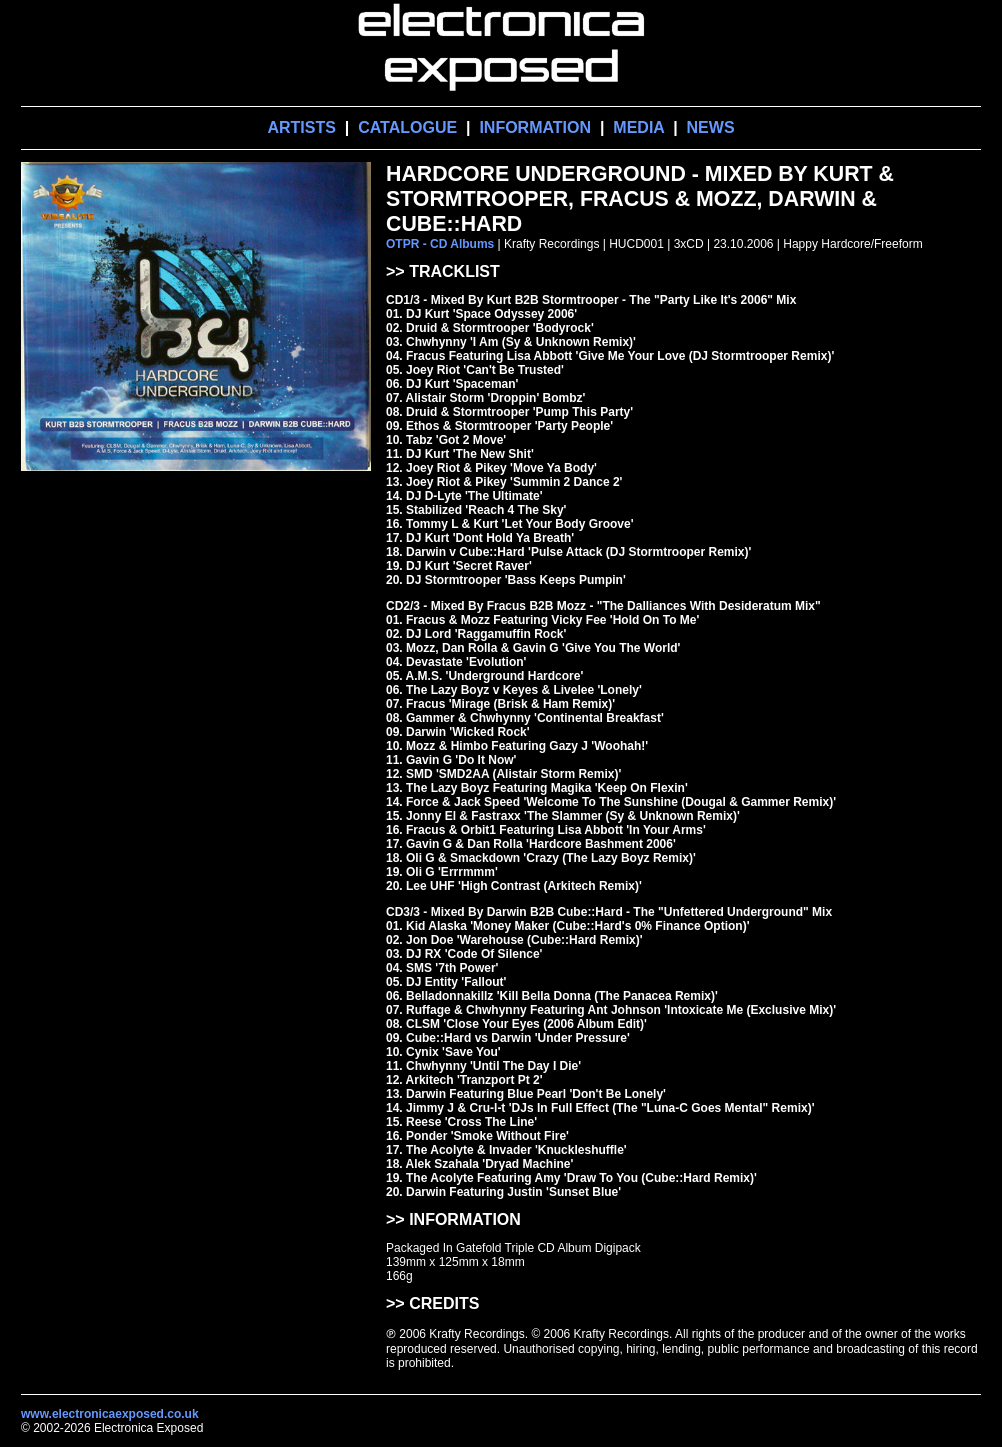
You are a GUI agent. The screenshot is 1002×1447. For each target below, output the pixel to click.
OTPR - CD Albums (440, 244)
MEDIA (638, 127)
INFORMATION (535, 127)
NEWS (711, 127)
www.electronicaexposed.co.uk (110, 1414)
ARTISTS (301, 127)
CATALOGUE (407, 127)
